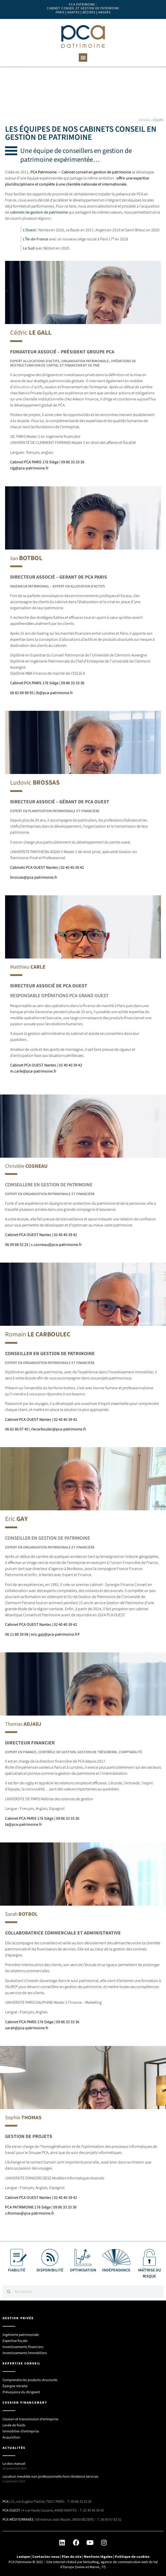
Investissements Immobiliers (25, 2353)
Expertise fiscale (15, 2340)
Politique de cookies (132, 2556)
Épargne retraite (15, 2386)
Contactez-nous (46, 2556)
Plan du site (72, 2556)
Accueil (144, 120)
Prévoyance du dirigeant (21, 2392)
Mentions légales (98, 2556)
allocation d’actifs (28, 387)
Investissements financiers (23, 2347)
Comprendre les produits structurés (30, 2380)
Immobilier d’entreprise (21, 2431)
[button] (83, 57)
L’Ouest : (30, 230)
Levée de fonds (14, 2425)
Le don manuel (14, 2463)
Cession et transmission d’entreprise (30, 2419)
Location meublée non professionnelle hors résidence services (50, 2476)
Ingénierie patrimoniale (21, 2334)
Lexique (23, 2556)
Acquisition (11, 2437)
